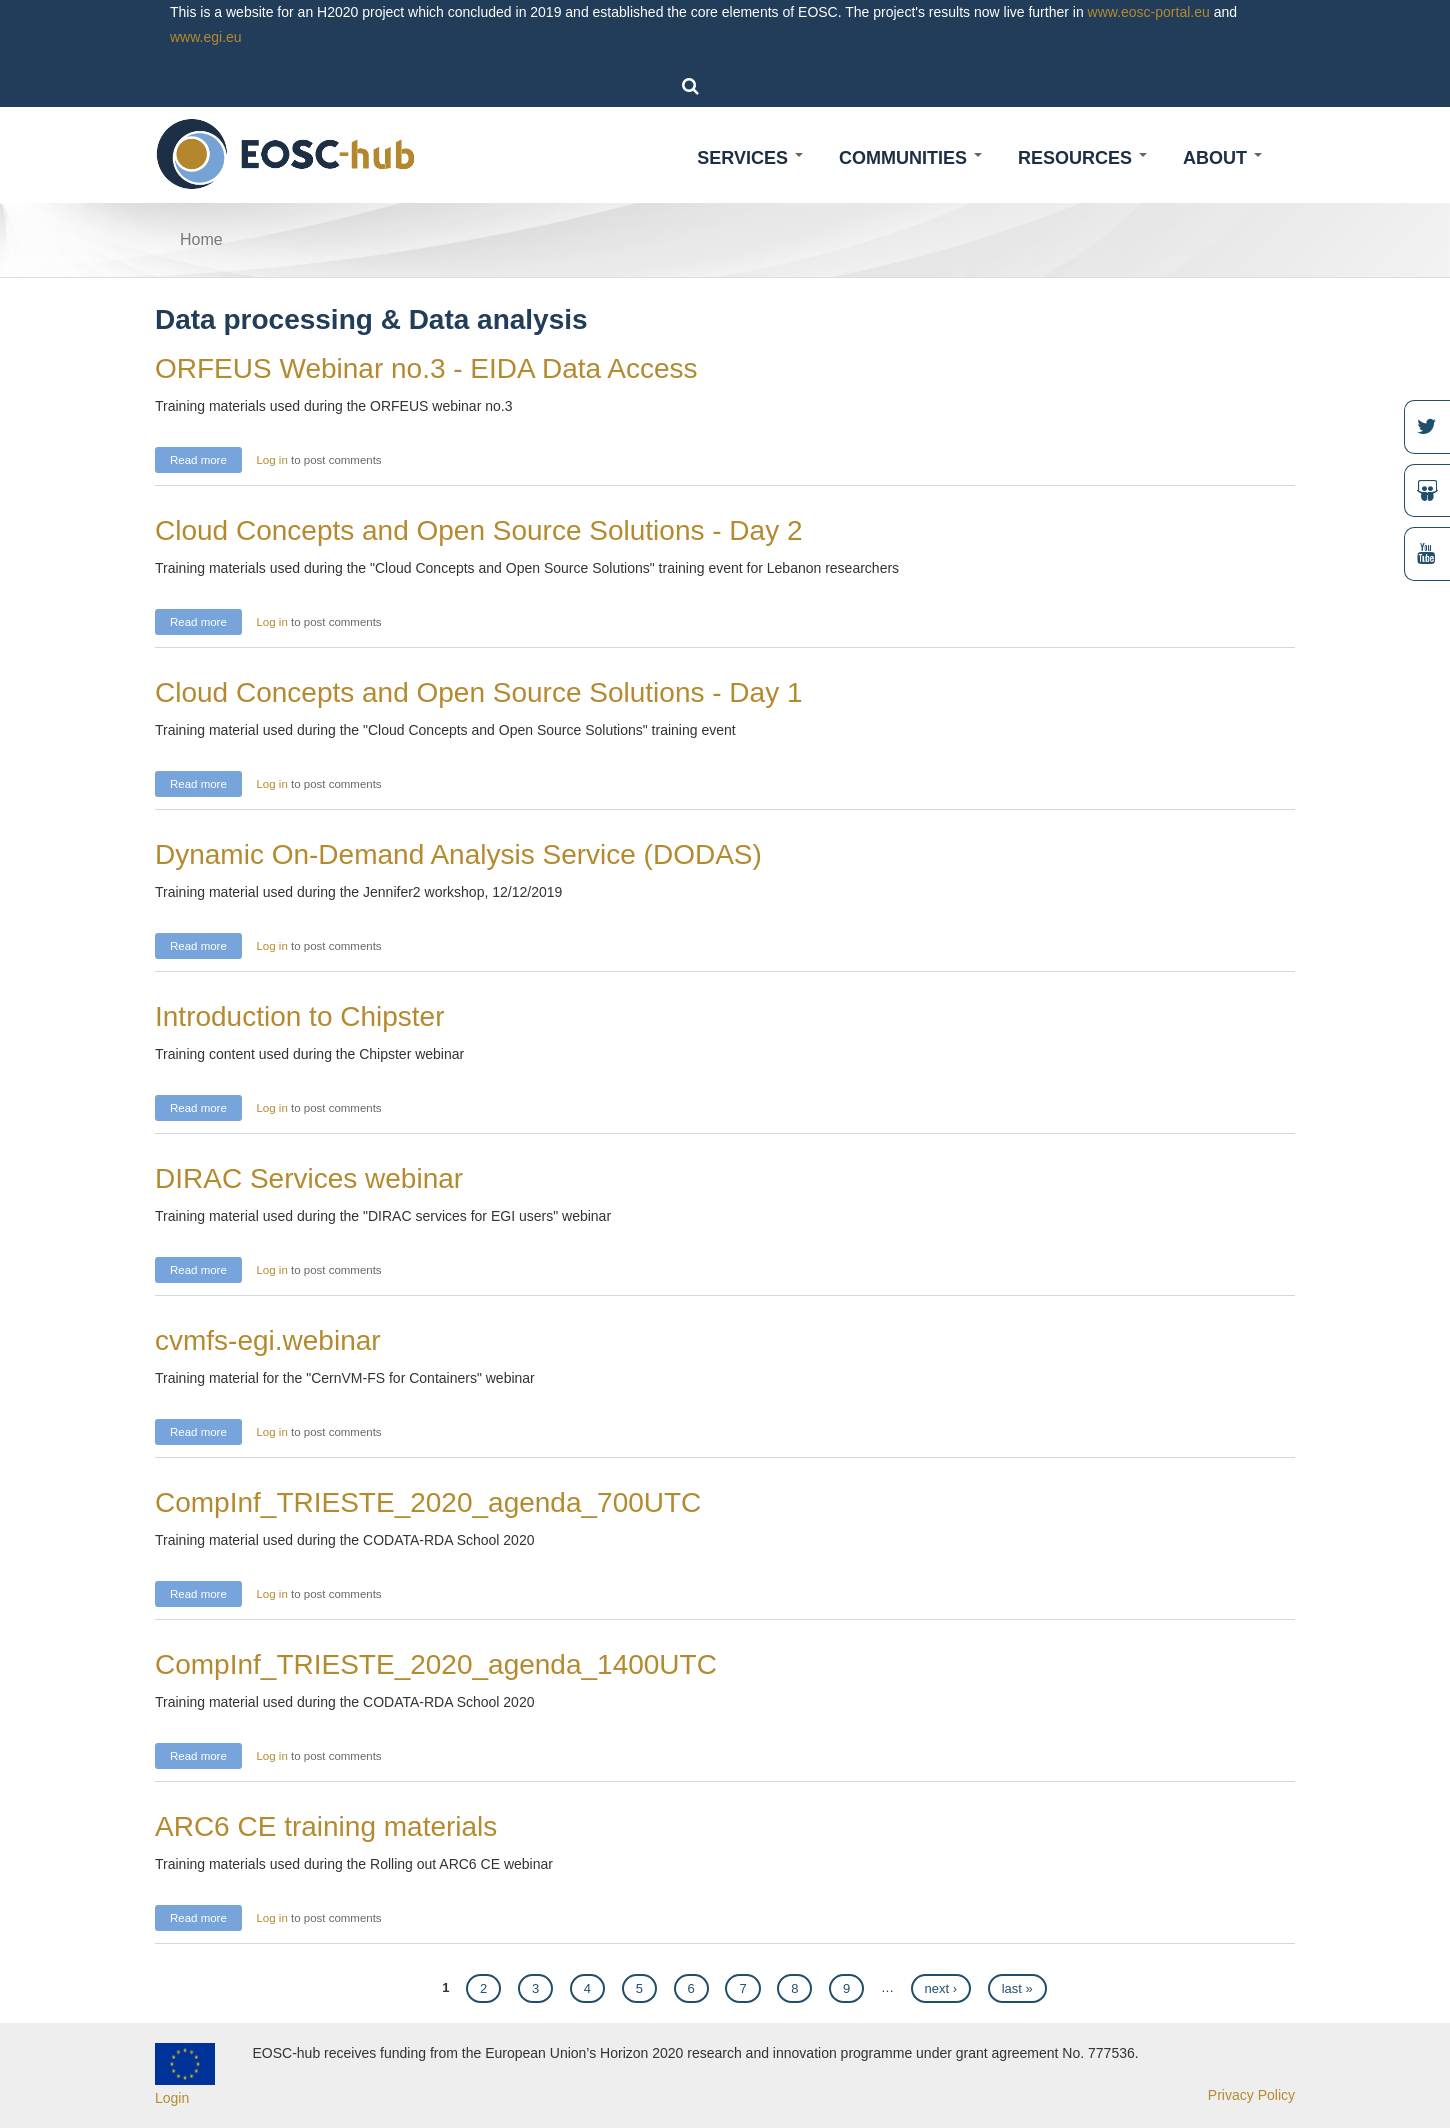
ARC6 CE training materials (326, 1826)
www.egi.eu (206, 37)
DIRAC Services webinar (309, 1178)
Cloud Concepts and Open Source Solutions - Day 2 (479, 530)
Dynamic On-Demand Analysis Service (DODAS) (458, 854)
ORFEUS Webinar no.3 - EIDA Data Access (426, 368)
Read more (206, 457)
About (1222, 158)
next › (941, 1988)
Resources (1082, 158)
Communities (910, 158)
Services (750, 158)
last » (1017, 1988)
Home (201, 239)
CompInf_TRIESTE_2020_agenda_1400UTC (436, 1664)
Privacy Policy (1251, 2095)
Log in (271, 460)
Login (172, 2098)
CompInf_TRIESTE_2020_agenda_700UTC (428, 1502)
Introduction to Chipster (300, 1016)
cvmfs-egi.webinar (268, 1340)
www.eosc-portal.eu (1149, 12)
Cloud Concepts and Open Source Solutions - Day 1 (479, 692)
